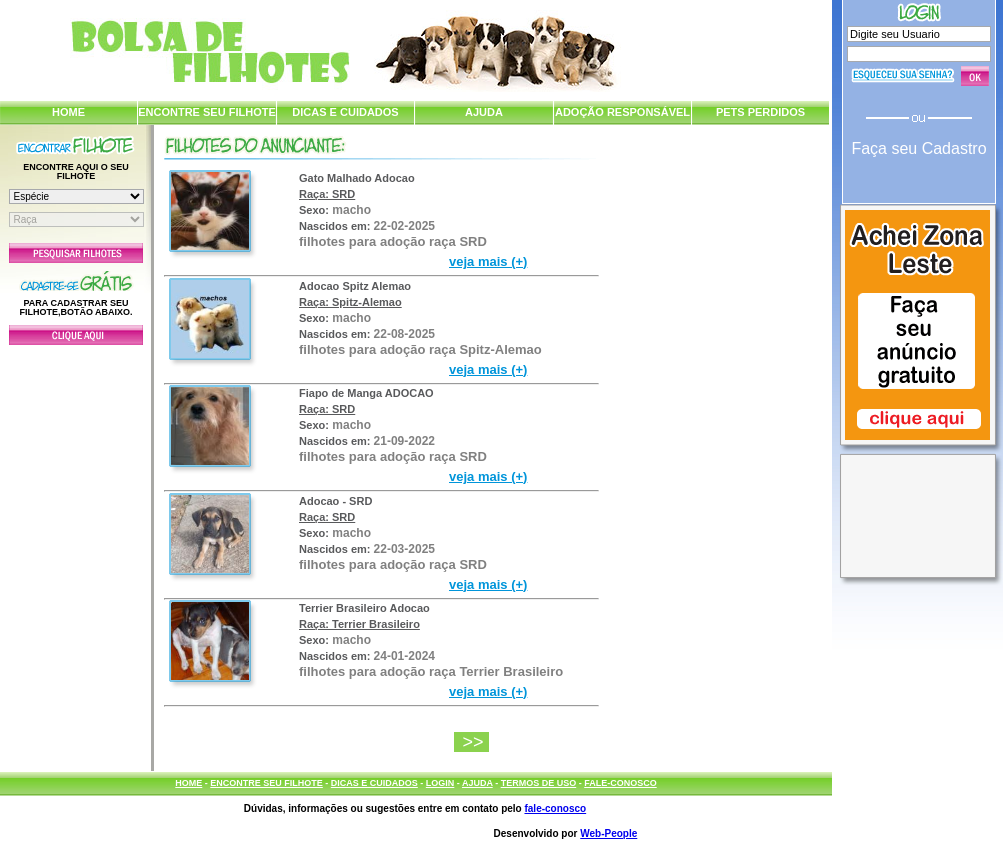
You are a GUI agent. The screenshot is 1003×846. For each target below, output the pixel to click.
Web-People (608, 833)
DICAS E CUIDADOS (345, 112)
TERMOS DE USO (539, 783)
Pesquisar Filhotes (76, 253)
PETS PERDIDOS (760, 112)
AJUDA (484, 112)
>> (475, 742)
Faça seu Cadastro (918, 148)
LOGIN (440, 783)
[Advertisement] (76, 553)
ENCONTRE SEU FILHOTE (207, 112)
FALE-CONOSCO (620, 783)
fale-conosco (555, 808)
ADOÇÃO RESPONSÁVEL (622, 112)
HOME (68, 112)
